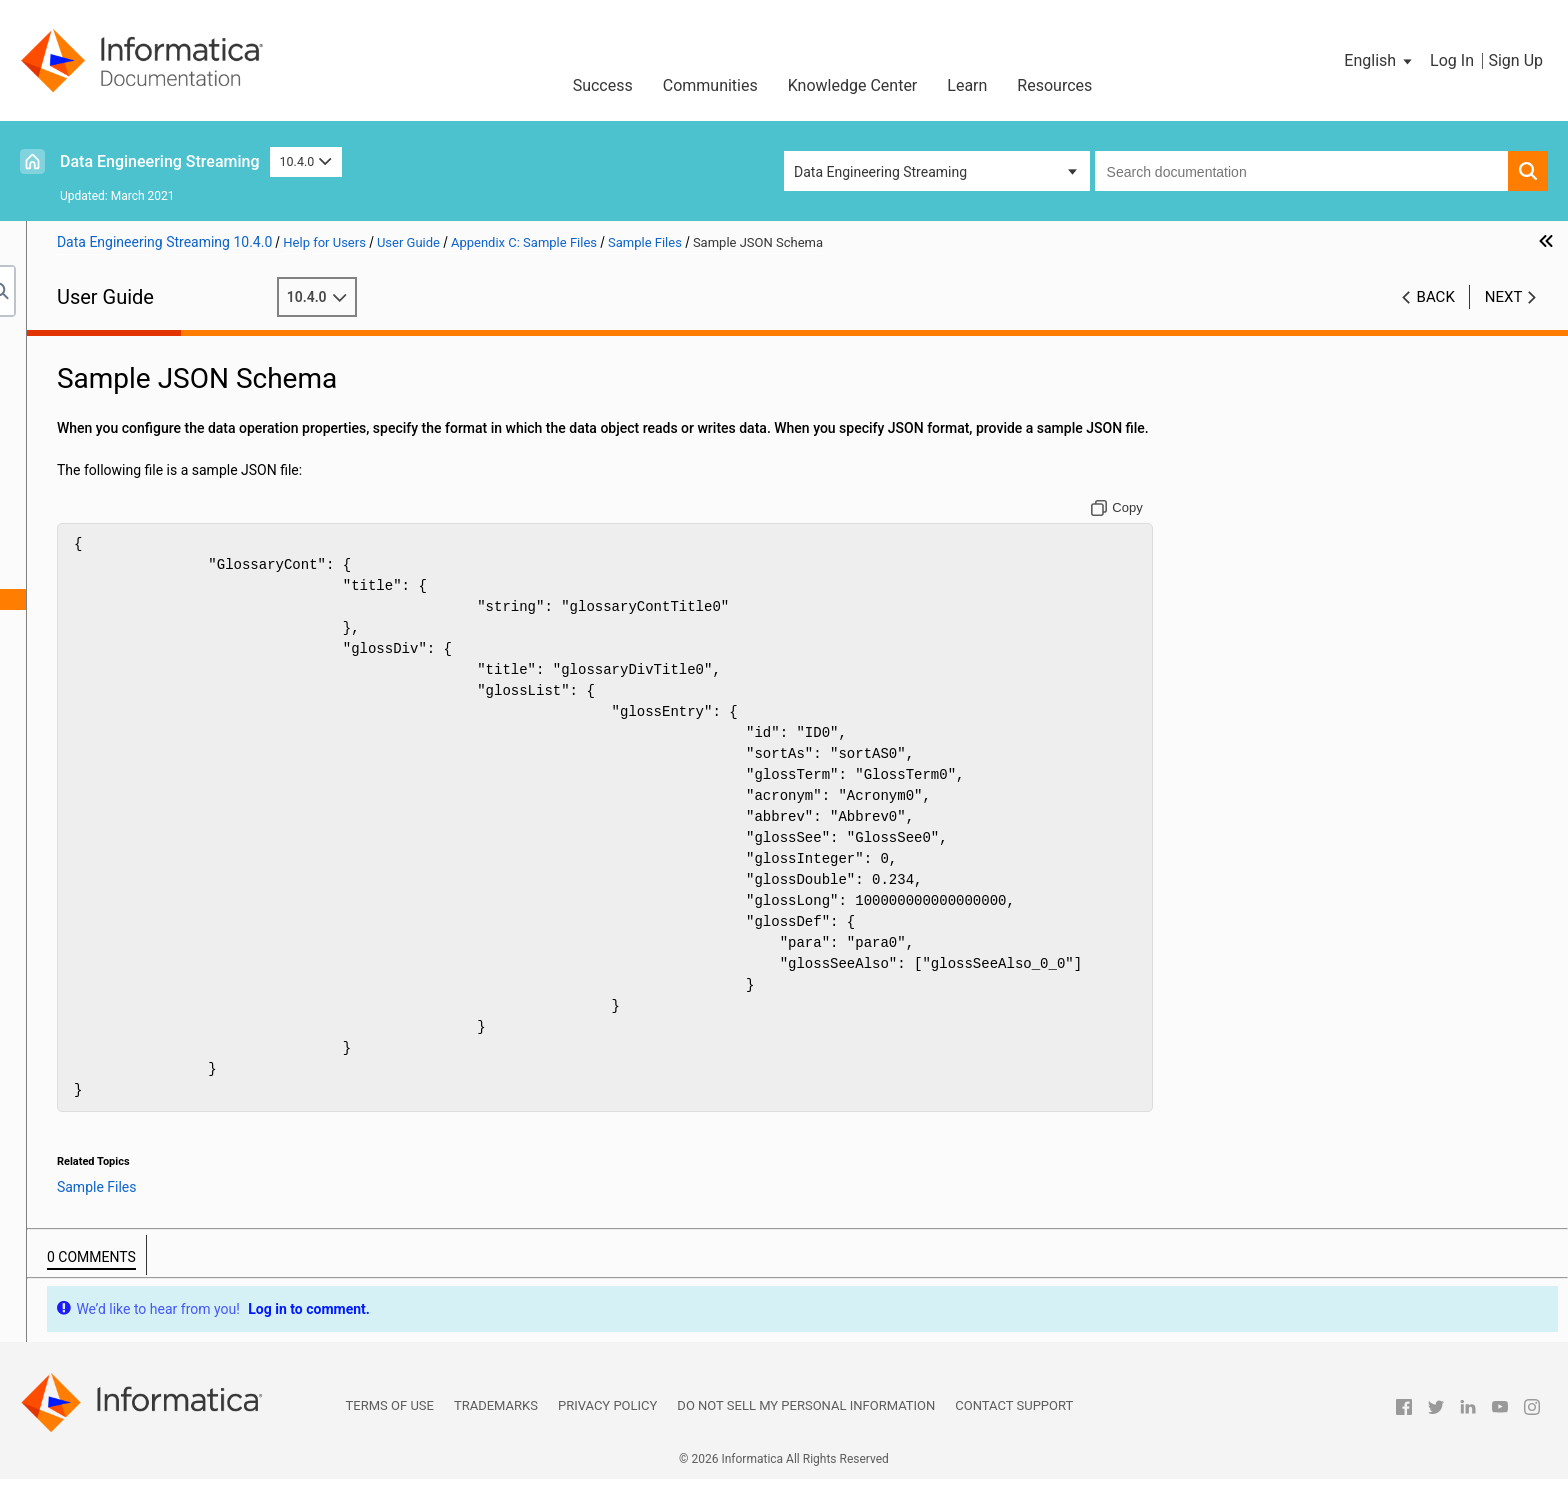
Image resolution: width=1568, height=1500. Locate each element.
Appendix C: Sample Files (111, 536)
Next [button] (1504, 297)
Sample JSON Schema (154, 599)
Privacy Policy (607, 1426)
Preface (57, 347)
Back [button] (1436, 297)
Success (603, 85)
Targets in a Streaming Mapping (132, 431)
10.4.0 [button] (306, 161)
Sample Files (103, 557)
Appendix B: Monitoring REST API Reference (169, 515)
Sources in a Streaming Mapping (134, 410)
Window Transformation (107, 473)
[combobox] (1301, 171)
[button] (1379, 61)
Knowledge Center (853, 85)
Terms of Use (390, 1426)
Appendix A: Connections (111, 494)
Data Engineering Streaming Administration (167, 389)
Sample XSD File (135, 578)
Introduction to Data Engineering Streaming (167, 368)
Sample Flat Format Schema (172, 641)
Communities (710, 85)
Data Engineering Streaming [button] (880, 172)
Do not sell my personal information (806, 1426)
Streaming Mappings (97, 452)
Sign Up (1515, 60)
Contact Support (1014, 1426)
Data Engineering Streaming (160, 161)
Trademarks (496, 1426)
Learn (967, 85)
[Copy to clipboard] (1208, 529)
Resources (1054, 85)
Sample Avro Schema (150, 620)
